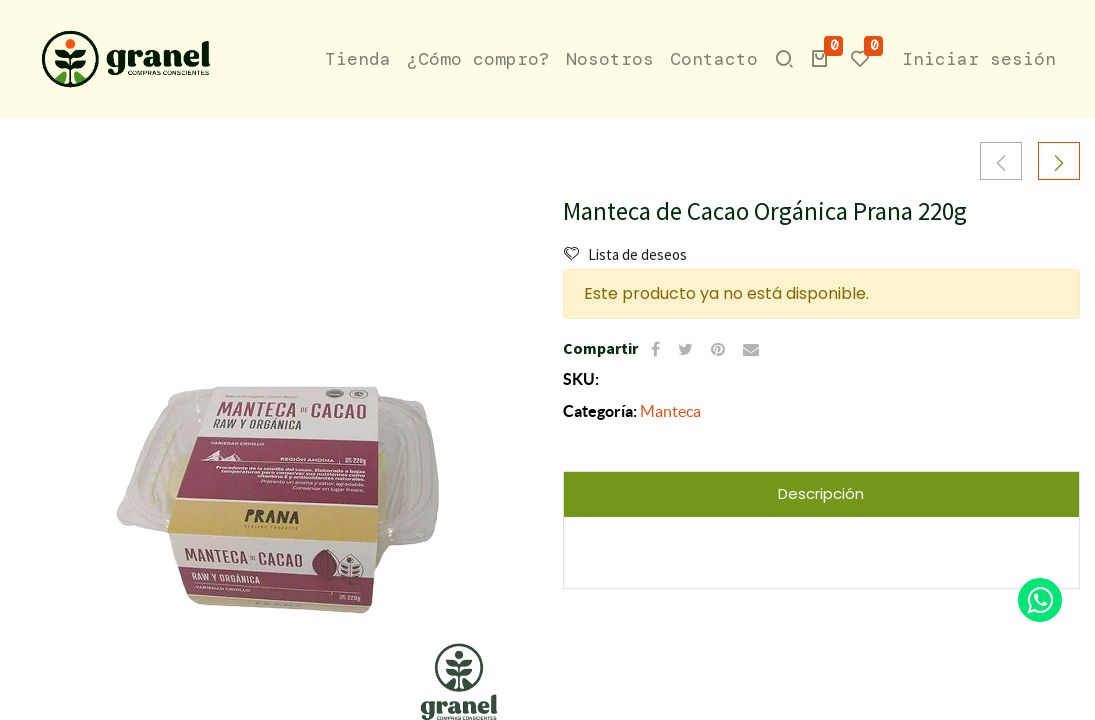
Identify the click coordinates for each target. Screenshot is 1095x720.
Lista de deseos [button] (625, 254)
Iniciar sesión (979, 59)
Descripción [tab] (821, 493)
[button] (820, 59)
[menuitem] (358, 59)
